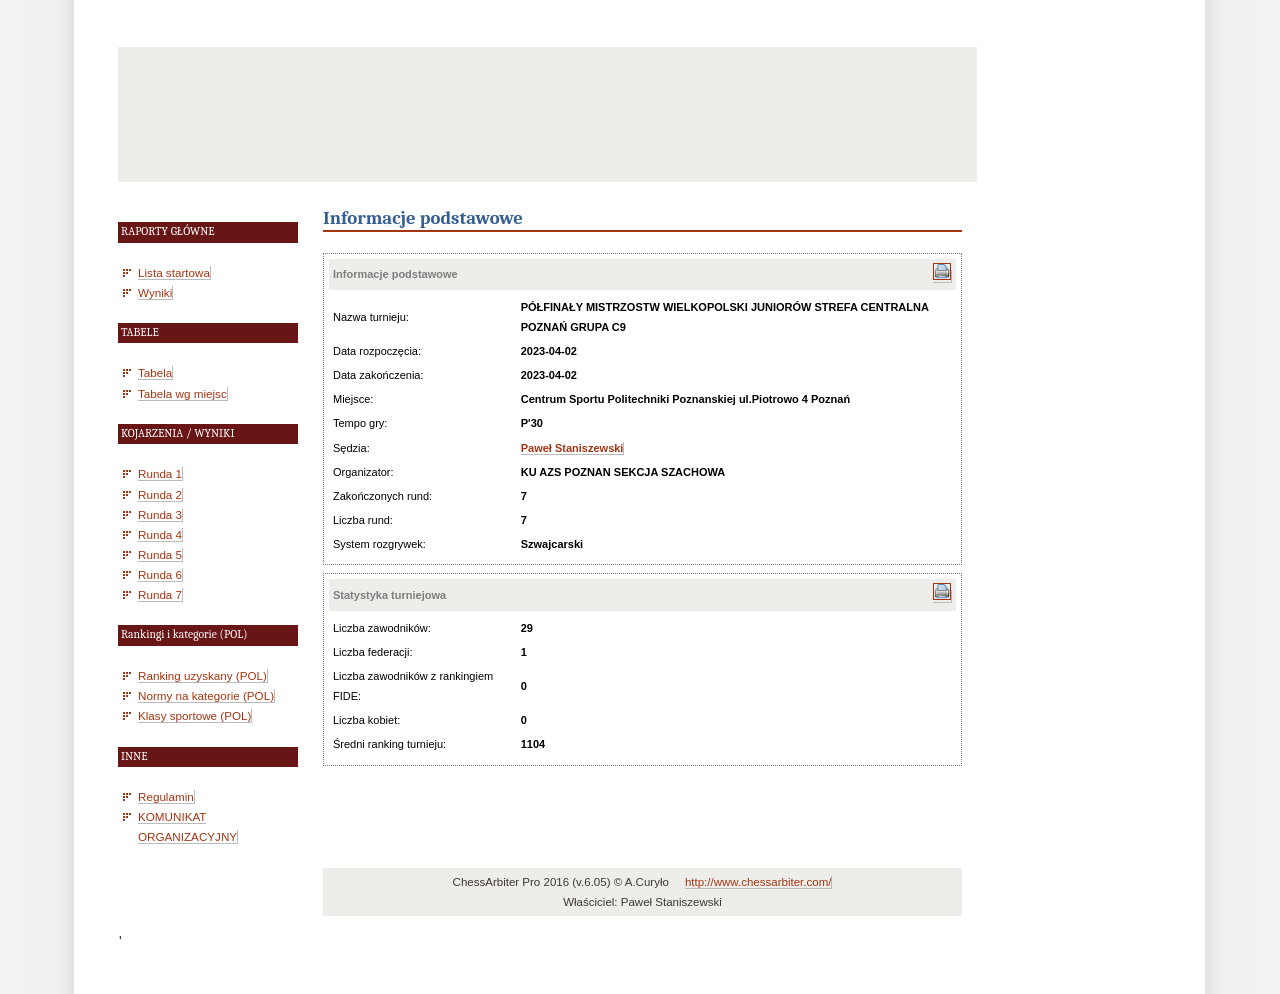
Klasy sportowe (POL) (194, 715)
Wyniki (155, 292)
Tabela (155, 372)
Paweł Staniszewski (572, 448)
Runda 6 (160, 574)
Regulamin (166, 796)
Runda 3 (160, 514)
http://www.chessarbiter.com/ (758, 882)
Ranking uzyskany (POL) (202, 675)
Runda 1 (160, 473)
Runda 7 (160, 594)
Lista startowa (174, 272)
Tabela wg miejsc (182, 393)
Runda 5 (160, 554)
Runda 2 (160, 494)
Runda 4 (160, 534)
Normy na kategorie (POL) (206, 695)
